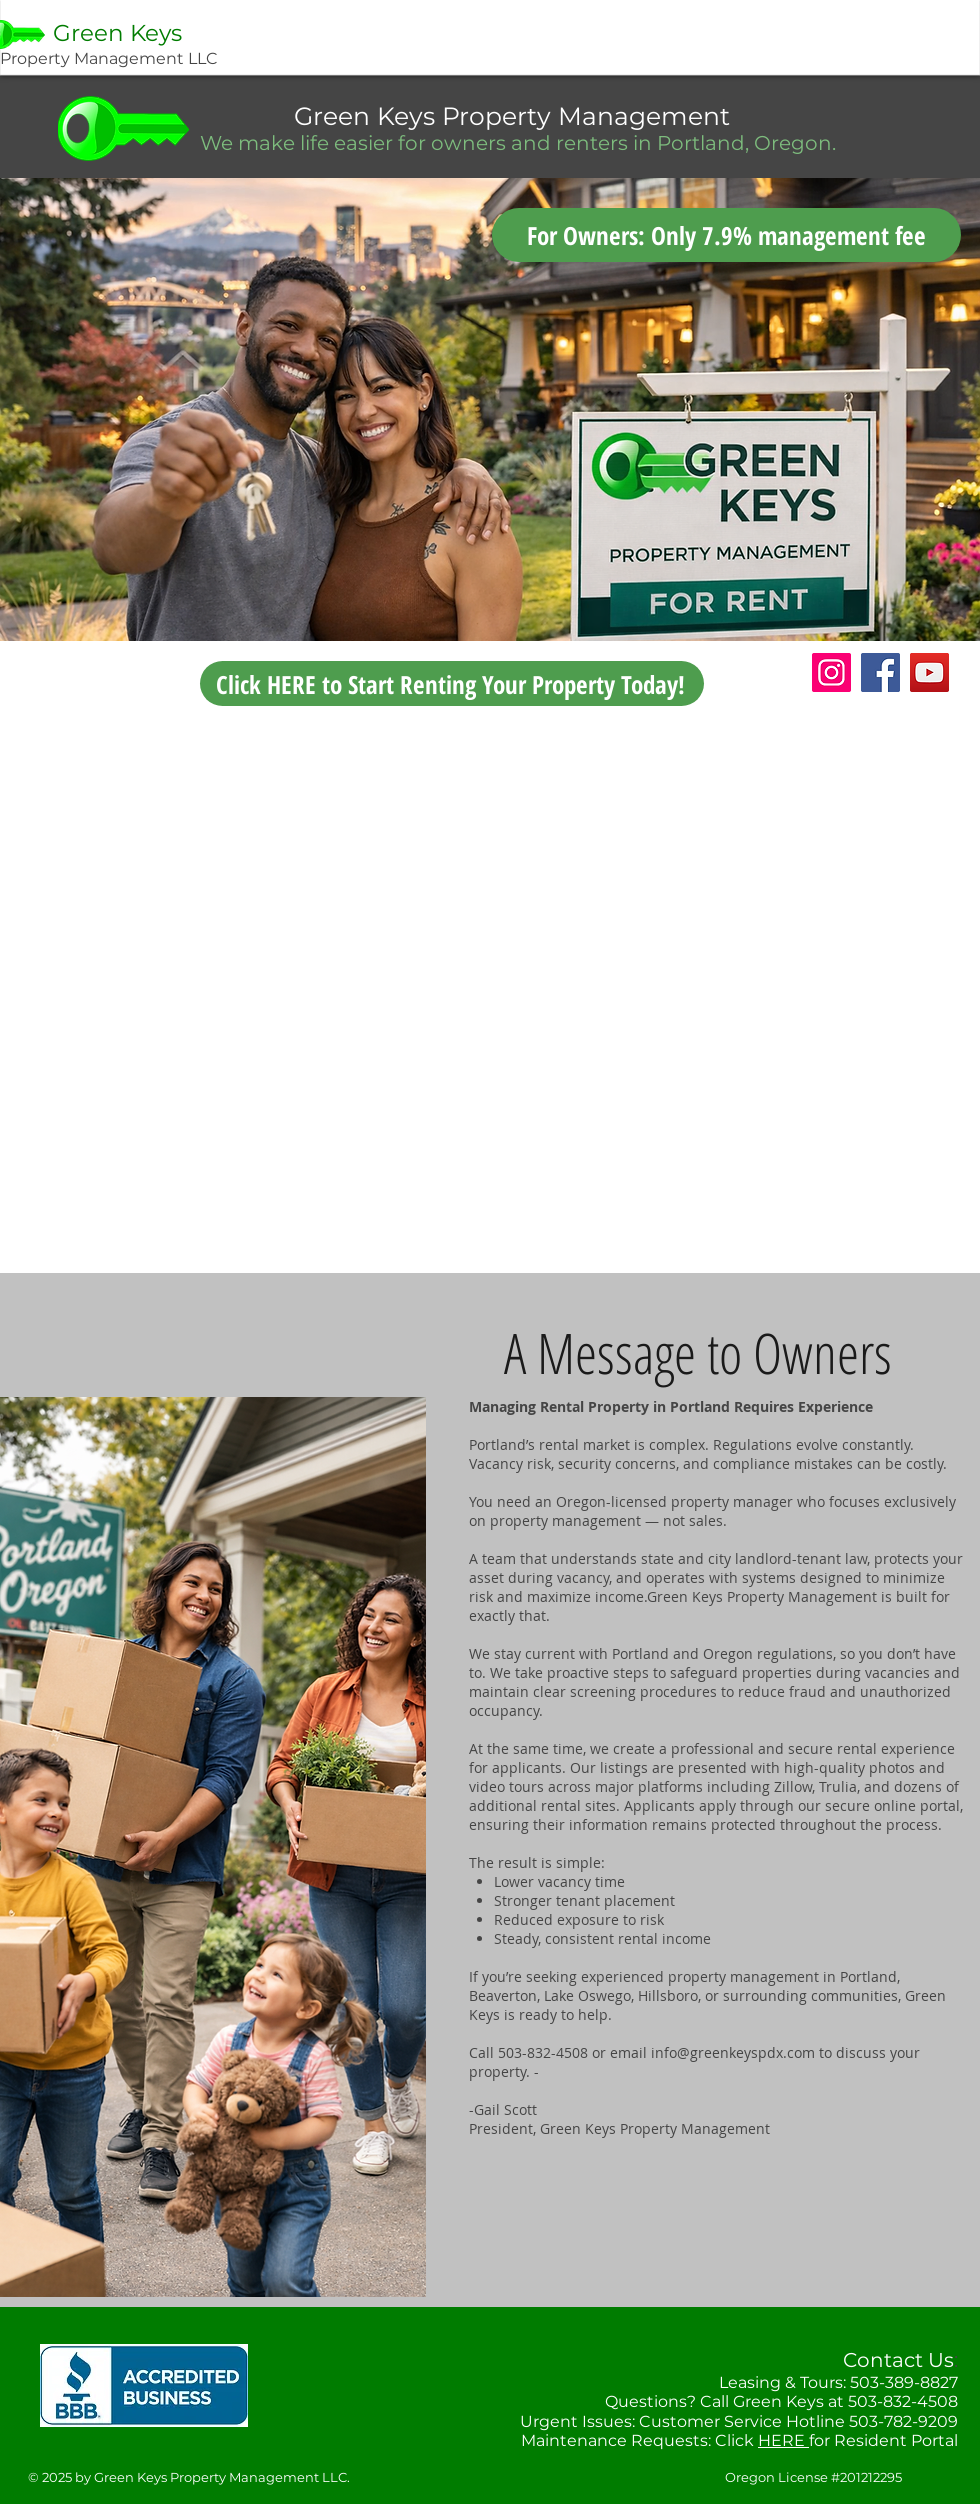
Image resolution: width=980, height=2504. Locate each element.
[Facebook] (880, 672)
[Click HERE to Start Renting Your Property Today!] (452, 683)
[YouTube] (929, 672)
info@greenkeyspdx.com (733, 2052)
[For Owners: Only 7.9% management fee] (726, 235)
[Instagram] (831, 672)
